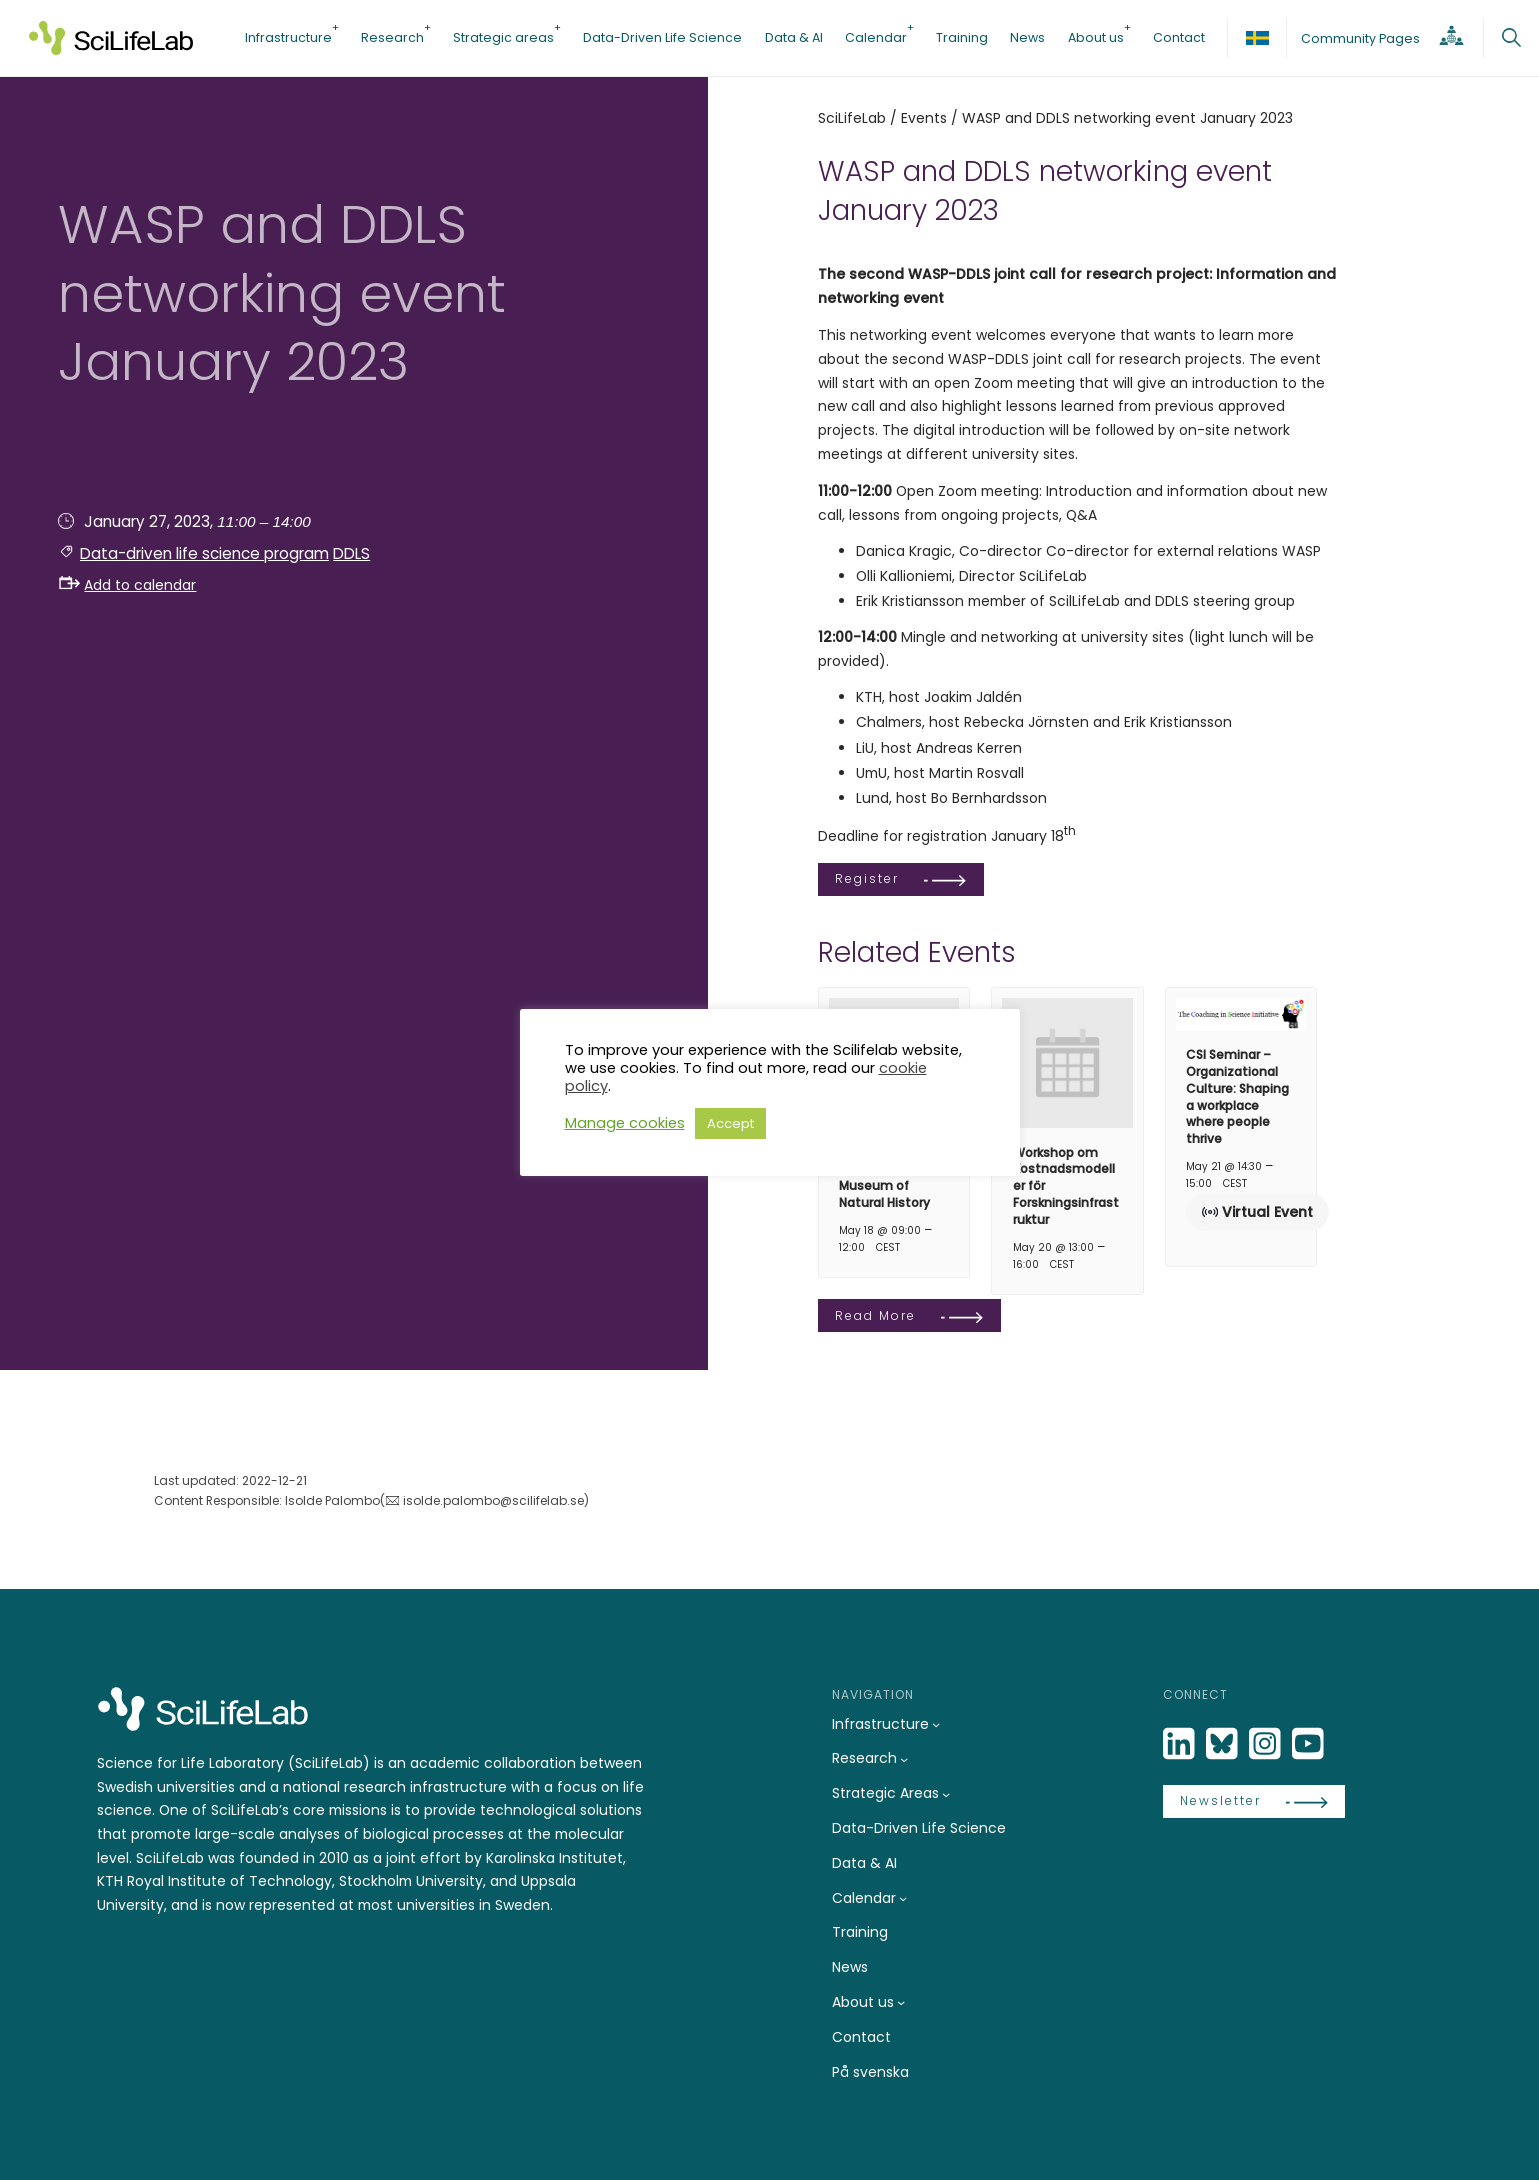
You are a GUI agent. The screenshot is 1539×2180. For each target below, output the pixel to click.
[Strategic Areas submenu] (946, 1794)
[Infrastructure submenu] (936, 1724)
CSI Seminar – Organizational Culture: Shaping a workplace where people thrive (1237, 1096)
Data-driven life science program (204, 553)
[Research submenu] (904, 1759)
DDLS (351, 553)
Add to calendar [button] (128, 585)
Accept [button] (730, 1123)
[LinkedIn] (1181, 1744)
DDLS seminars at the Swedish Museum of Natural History (893, 1177)
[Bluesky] (1224, 1744)
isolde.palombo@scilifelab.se (493, 1500)
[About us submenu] (901, 2002)
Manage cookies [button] (625, 1123)
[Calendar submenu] (903, 1898)
